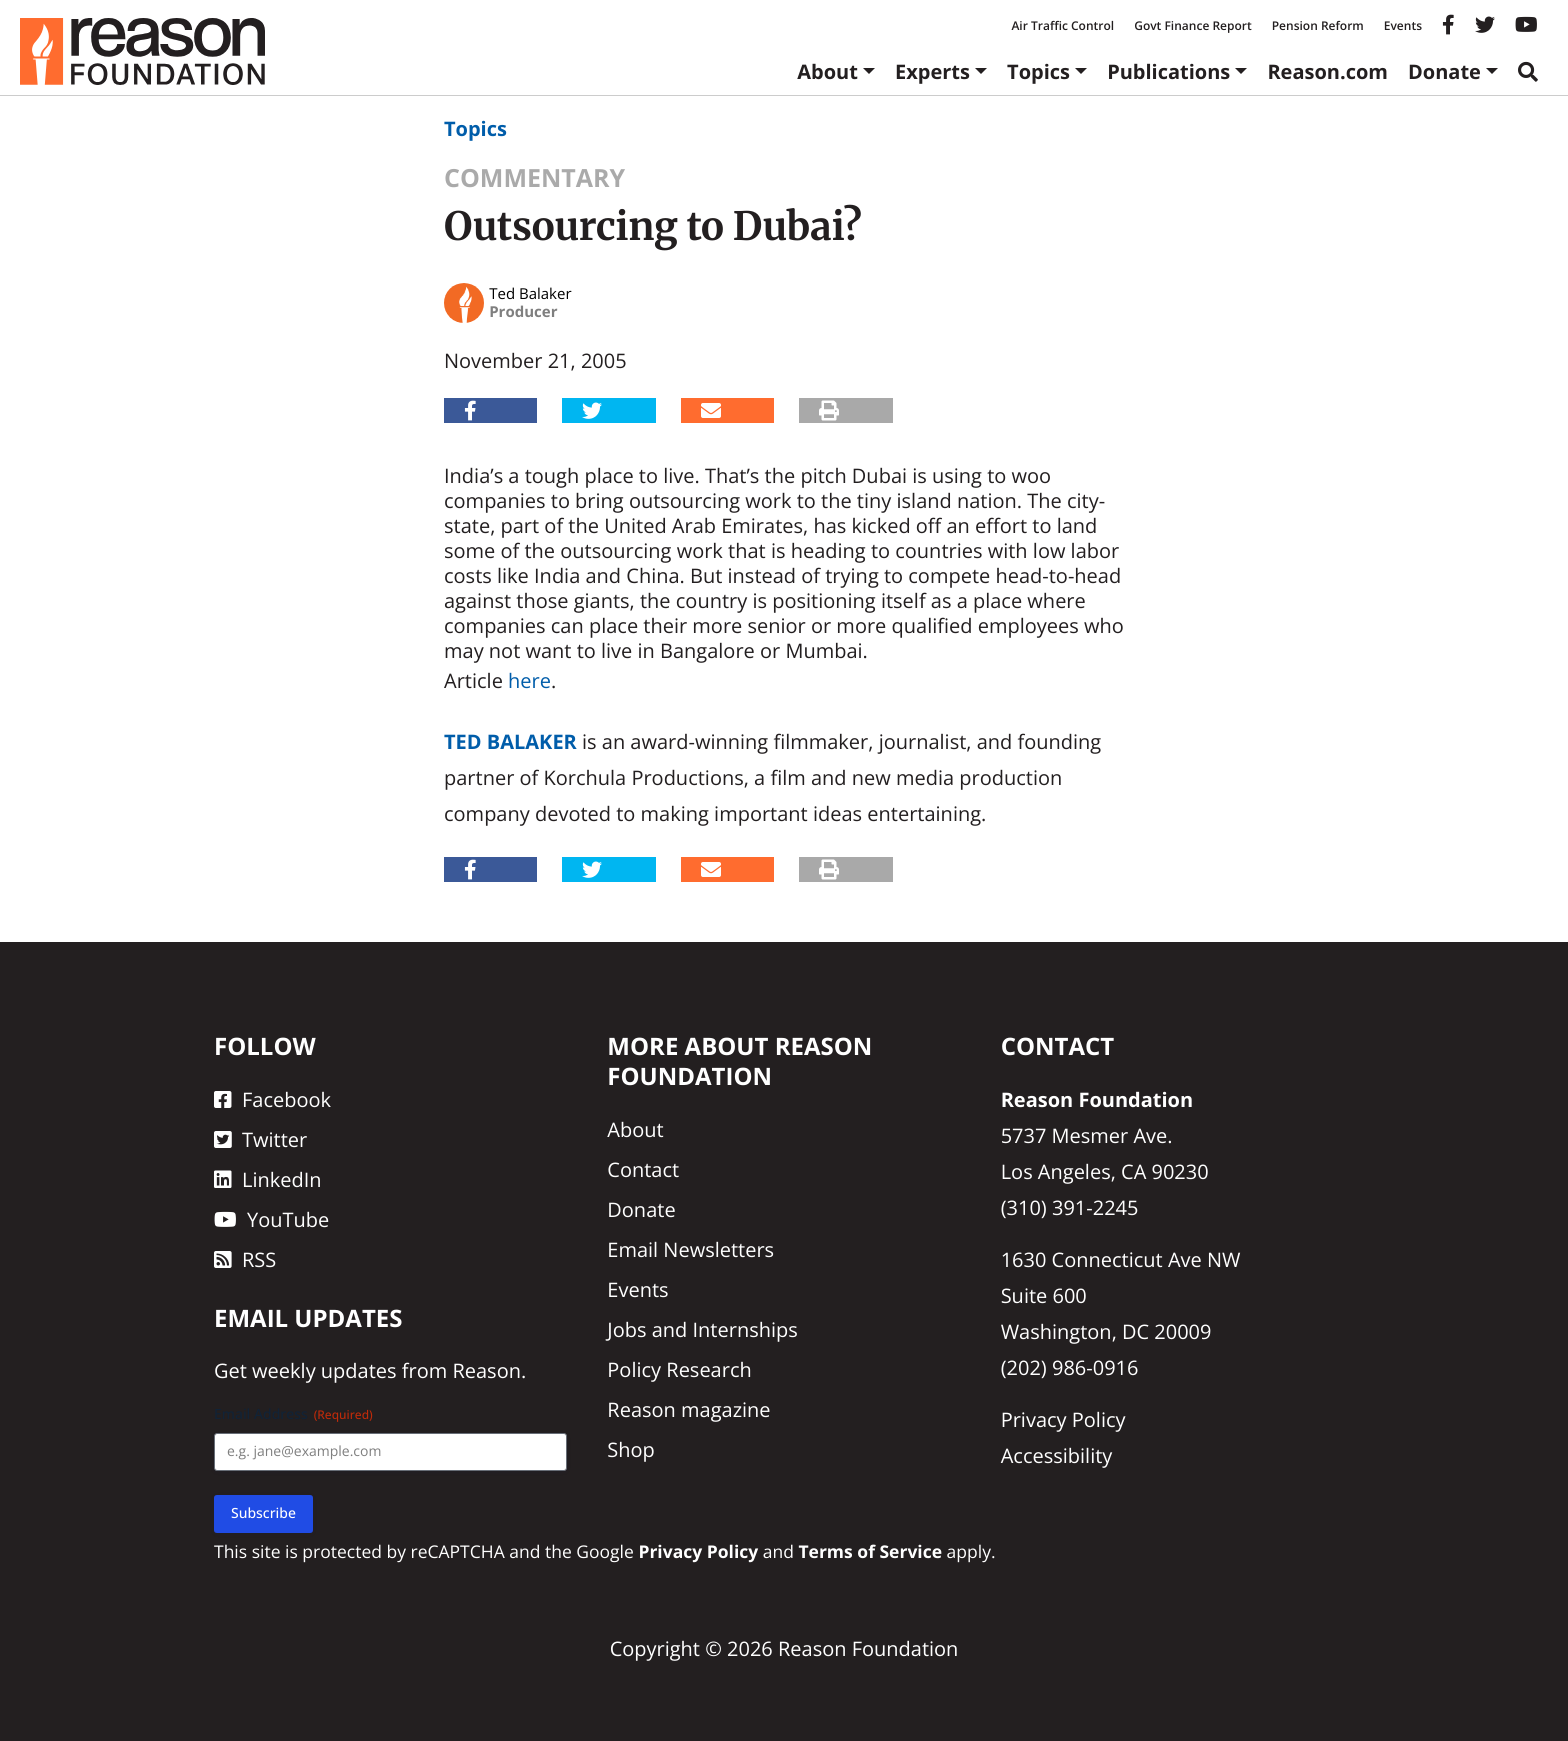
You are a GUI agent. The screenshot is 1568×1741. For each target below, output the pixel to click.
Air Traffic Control (1062, 25)
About (827, 71)
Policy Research (679, 1369)
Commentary (534, 178)
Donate (1444, 71)
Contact (643, 1169)
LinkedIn (268, 1179)
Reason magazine (688, 1409)
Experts (932, 71)
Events (1403, 25)
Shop (631, 1449)
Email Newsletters (690, 1249)
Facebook (272, 1099)
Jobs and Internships (702, 1329)
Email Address (293, 1414)
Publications (1168, 71)
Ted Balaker (510, 741)
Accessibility (1057, 1455)
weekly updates (324, 1370)
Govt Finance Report (1193, 25)
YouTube (271, 1219)
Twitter (260, 1139)
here (529, 680)
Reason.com (1327, 71)
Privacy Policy (1063, 1419)
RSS (245, 1259)
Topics (1038, 71)
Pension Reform (1318, 25)
